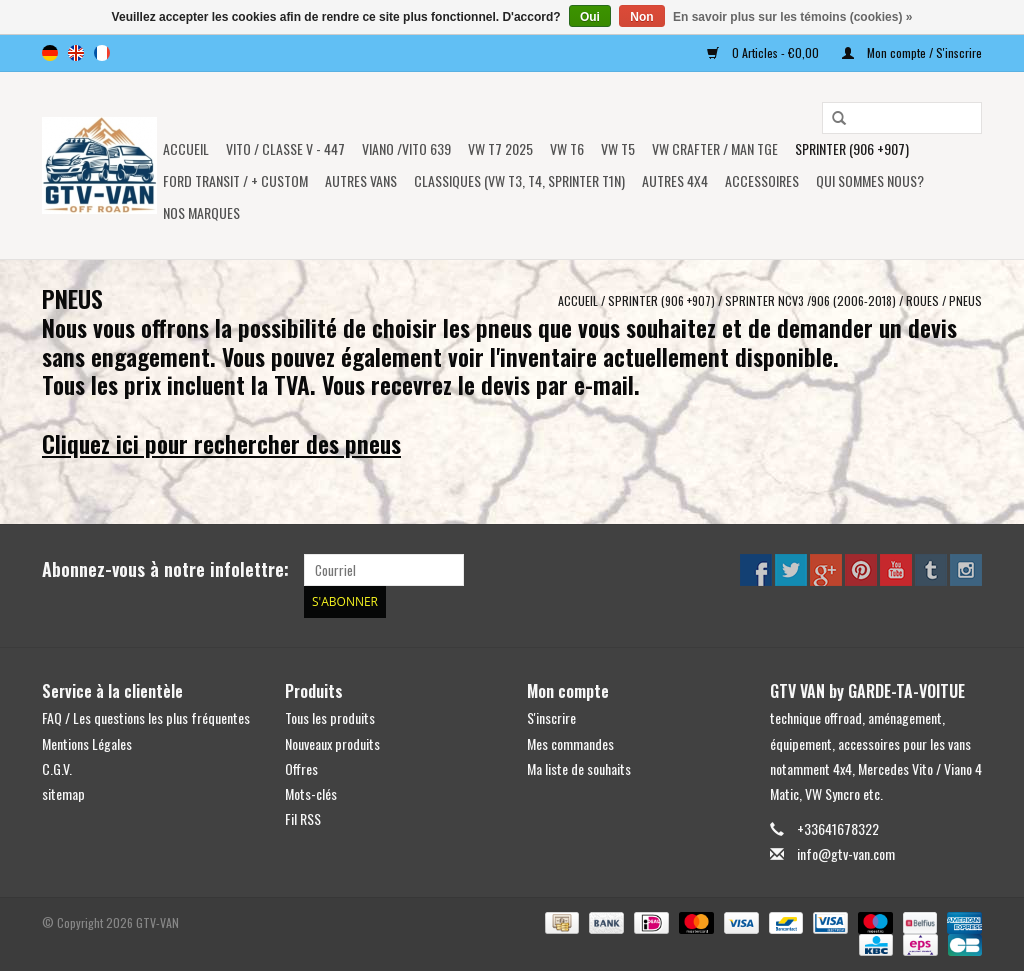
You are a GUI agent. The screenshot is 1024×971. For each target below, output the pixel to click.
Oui (590, 17)
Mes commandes (570, 743)
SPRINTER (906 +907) (852, 148)
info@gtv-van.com (846, 853)
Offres (301, 768)
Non (641, 17)
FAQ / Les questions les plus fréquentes (146, 717)
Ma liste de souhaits (579, 768)
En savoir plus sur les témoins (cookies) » (792, 17)
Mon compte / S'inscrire (912, 52)
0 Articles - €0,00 (764, 52)
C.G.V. (57, 768)
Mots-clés (311, 793)
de (50, 53)
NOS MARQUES (201, 212)
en (76, 53)
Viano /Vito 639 (406, 148)
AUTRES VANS (361, 180)
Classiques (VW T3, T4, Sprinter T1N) (519, 180)
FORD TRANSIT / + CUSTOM (235, 180)
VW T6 (567, 148)
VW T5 (618, 148)
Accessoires (762, 180)
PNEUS (965, 300)
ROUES (922, 300)
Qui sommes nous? (870, 180)
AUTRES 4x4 (675, 180)
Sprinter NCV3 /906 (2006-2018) (810, 300)
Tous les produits (330, 717)
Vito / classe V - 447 (285, 148)
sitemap (63, 793)
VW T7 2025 (500, 148)
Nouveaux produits (332, 743)
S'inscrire (551, 717)
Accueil (186, 148)
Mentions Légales (87, 743)
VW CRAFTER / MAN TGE (715, 148)
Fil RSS (303, 818)
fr (102, 53)
